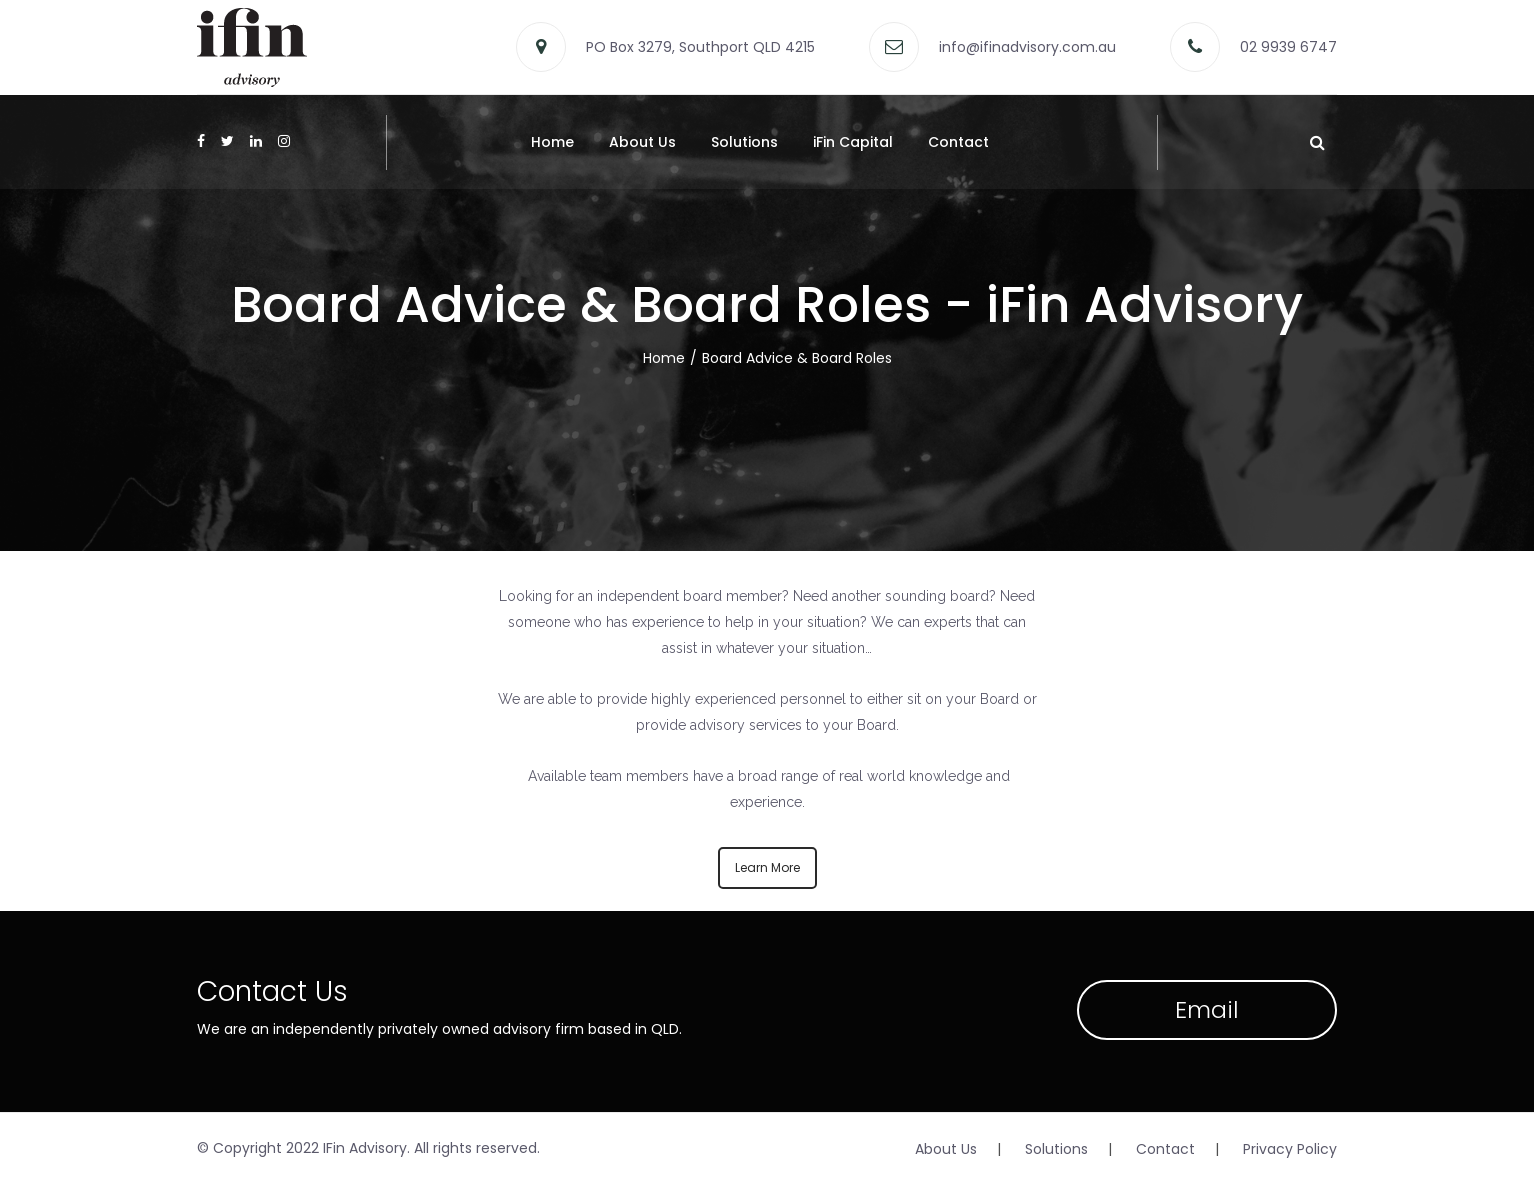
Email (1207, 1009)
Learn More (767, 867)
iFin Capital (853, 142)
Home (552, 142)
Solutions (744, 142)
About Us (642, 142)
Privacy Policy (1290, 1149)
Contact (958, 142)
